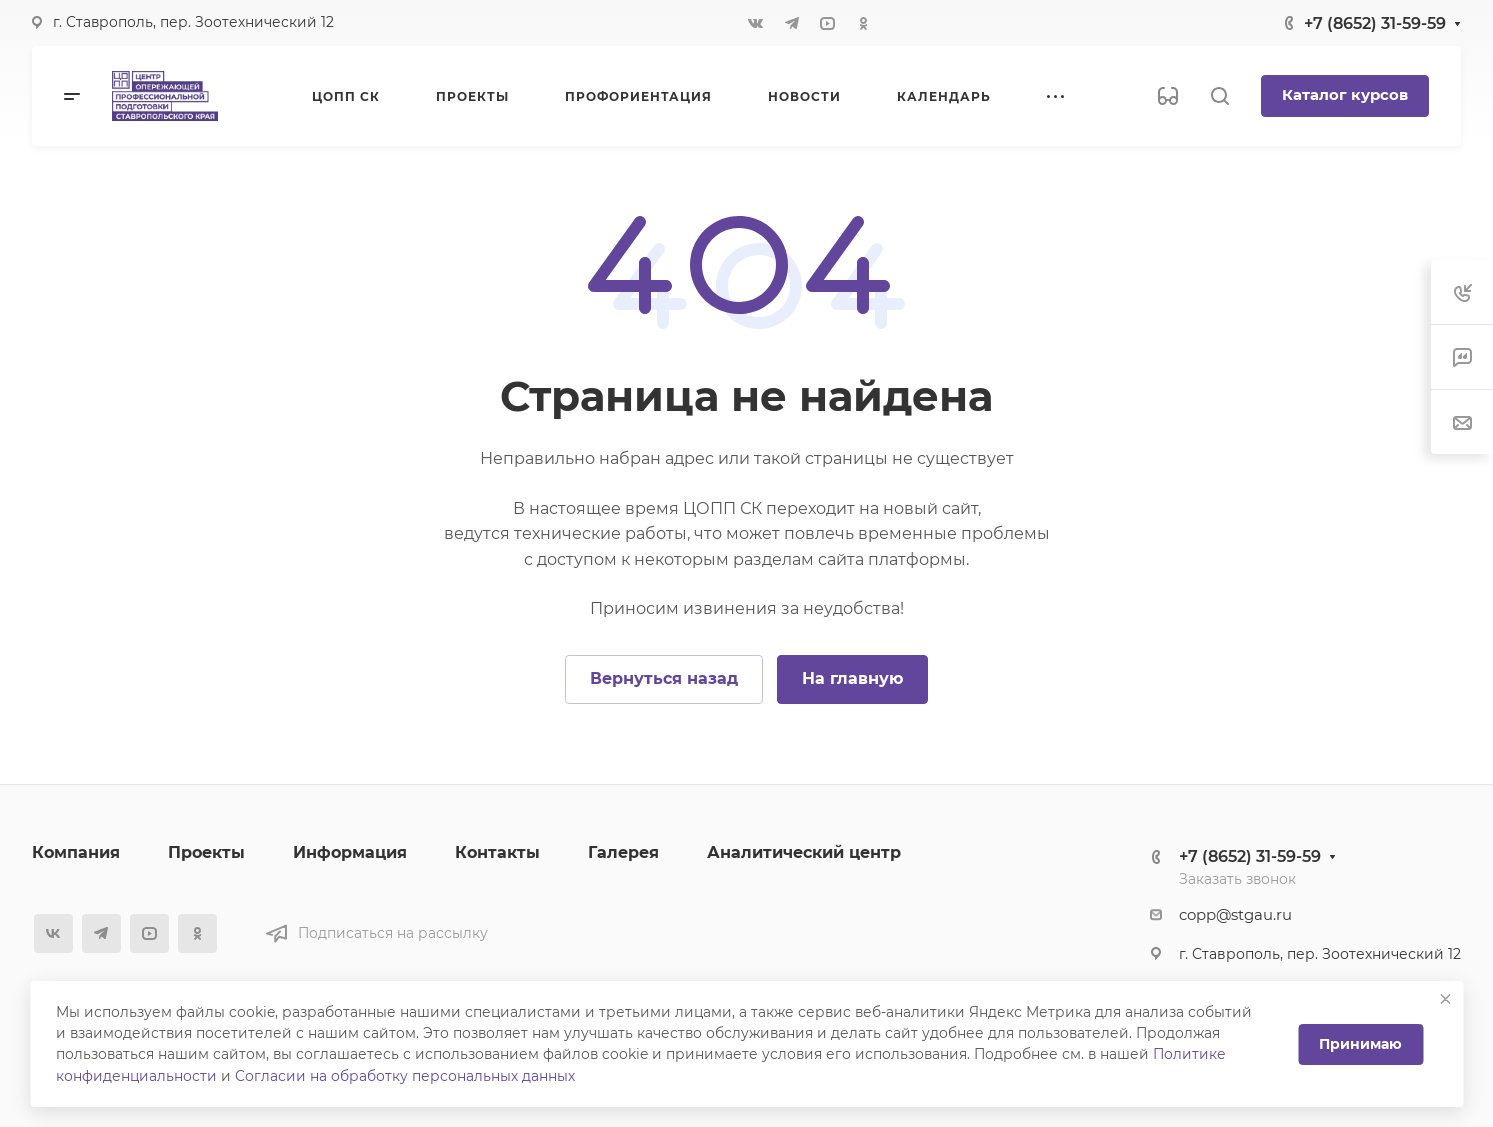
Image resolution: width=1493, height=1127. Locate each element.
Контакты (497, 852)
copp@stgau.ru (1235, 915)
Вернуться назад (664, 678)
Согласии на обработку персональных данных (405, 1076)
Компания (76, 852)
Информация (350, 852)
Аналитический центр (804, 852)
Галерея (623, 852)
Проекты (206, 852)
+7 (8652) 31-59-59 (1375, 23)
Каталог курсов (1345, 95)
